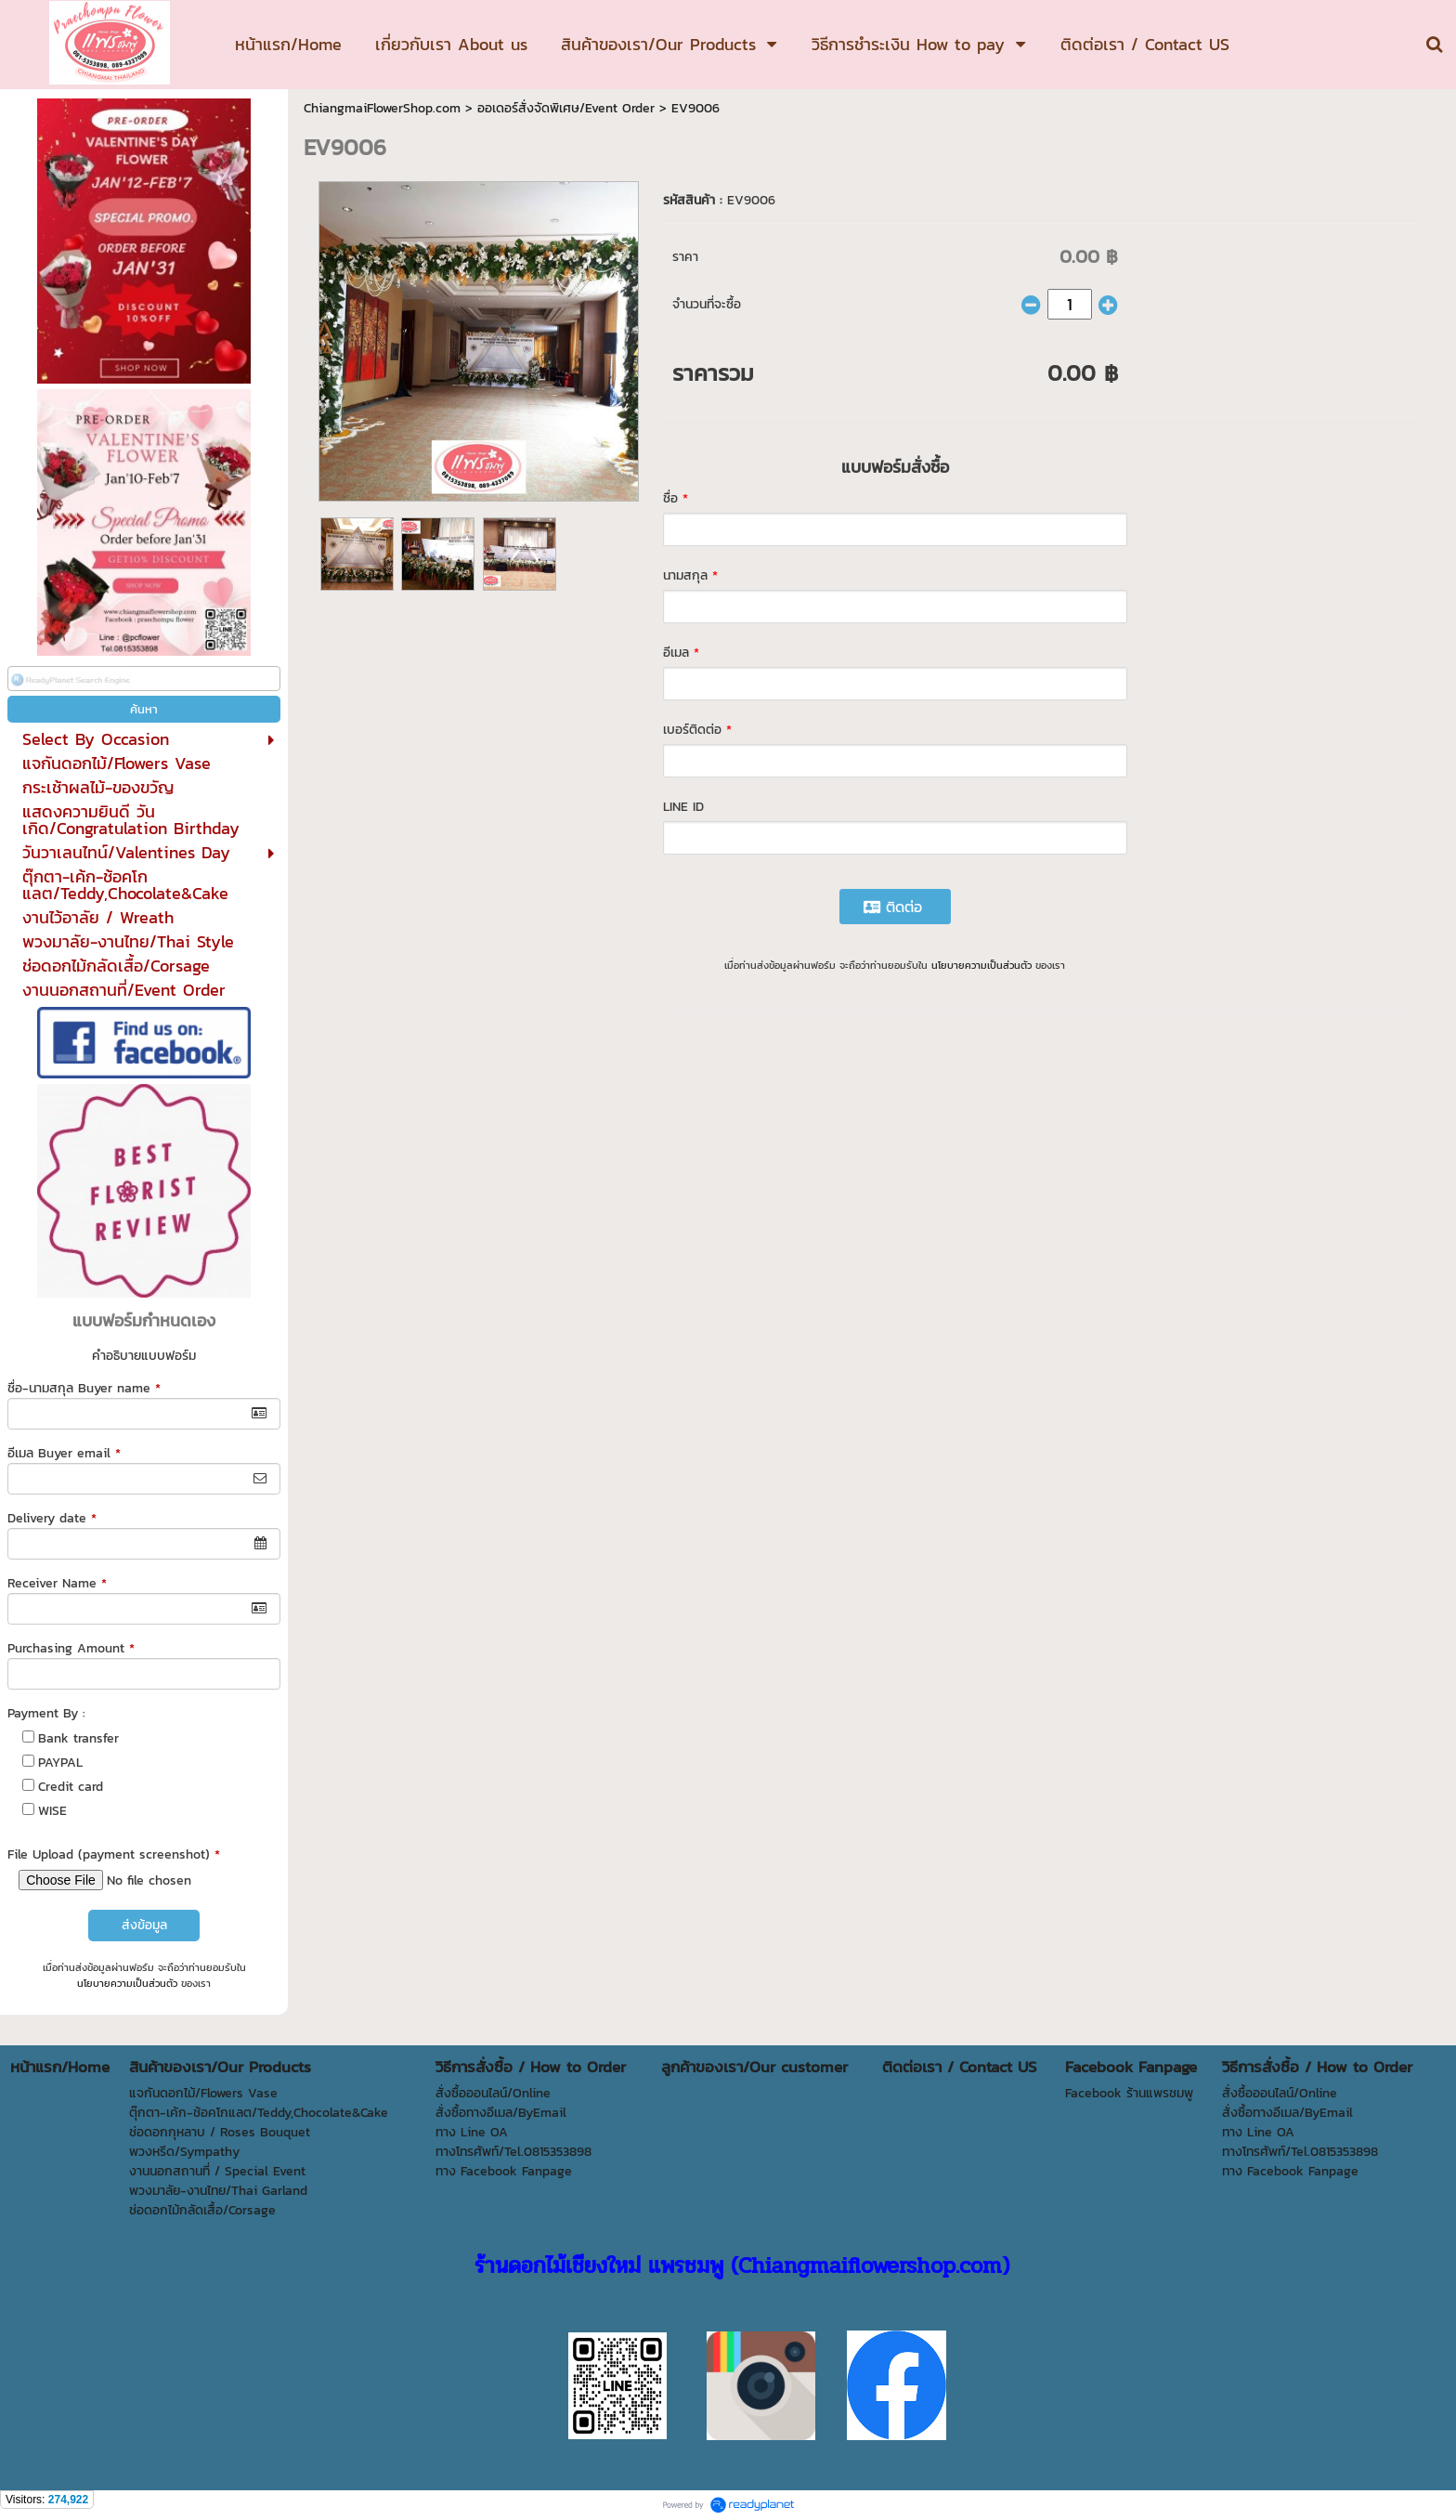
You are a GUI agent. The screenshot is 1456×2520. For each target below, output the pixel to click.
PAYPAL (60, 1762)
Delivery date (52, 1518)
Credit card (70, 1786)
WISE (52, 1811)
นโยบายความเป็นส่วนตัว (127, 1983)
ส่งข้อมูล (144, 1925)
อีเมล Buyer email (64, 1453)
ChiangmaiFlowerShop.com (382, 108)
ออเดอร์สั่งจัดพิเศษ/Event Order (566, 108)
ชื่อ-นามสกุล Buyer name (84, 1388)
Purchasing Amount (71, 1648)
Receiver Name (57, 1583)
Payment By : (46, 1713)
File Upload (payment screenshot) (113, 1854)
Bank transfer (78, 1738)
